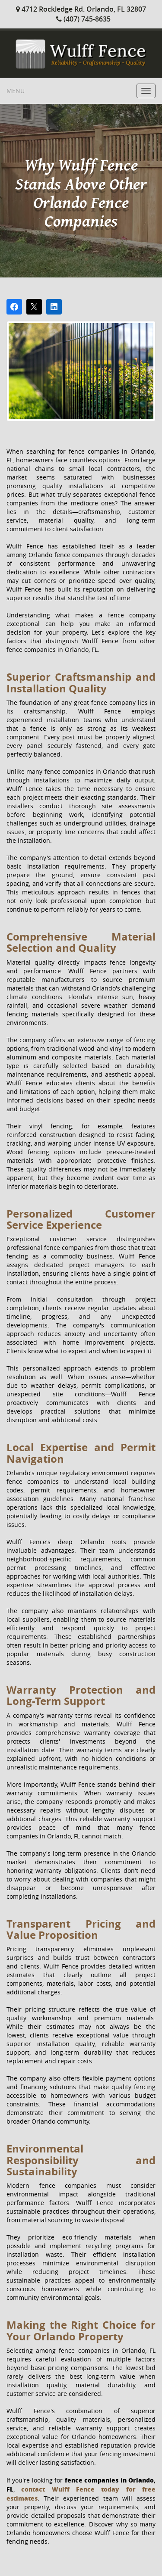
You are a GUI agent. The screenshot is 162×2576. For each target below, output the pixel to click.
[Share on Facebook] (14, 307)
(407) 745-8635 (83, 19)
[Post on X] (34, 307)
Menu (15, 91)
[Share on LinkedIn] (54, 307)
